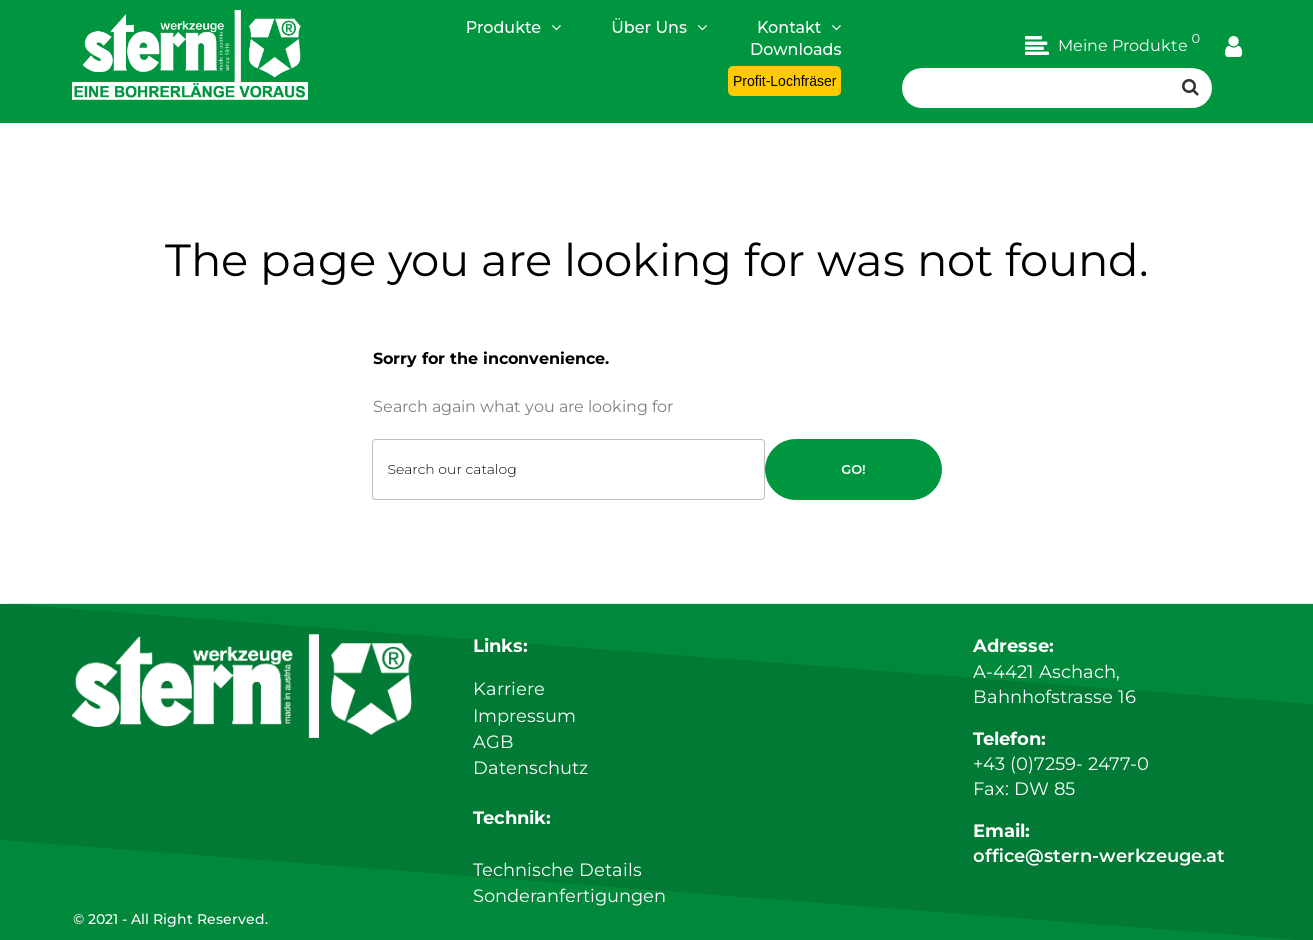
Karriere (509, 694)
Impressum (524, 720)
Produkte (514, 27)
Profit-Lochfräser (784, 81)
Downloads (795, 49)
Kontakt (799, 27)
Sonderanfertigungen (569, 896)
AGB (493, 745)
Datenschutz (530, 770)
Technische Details (557, 871)
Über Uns (659, 27)
